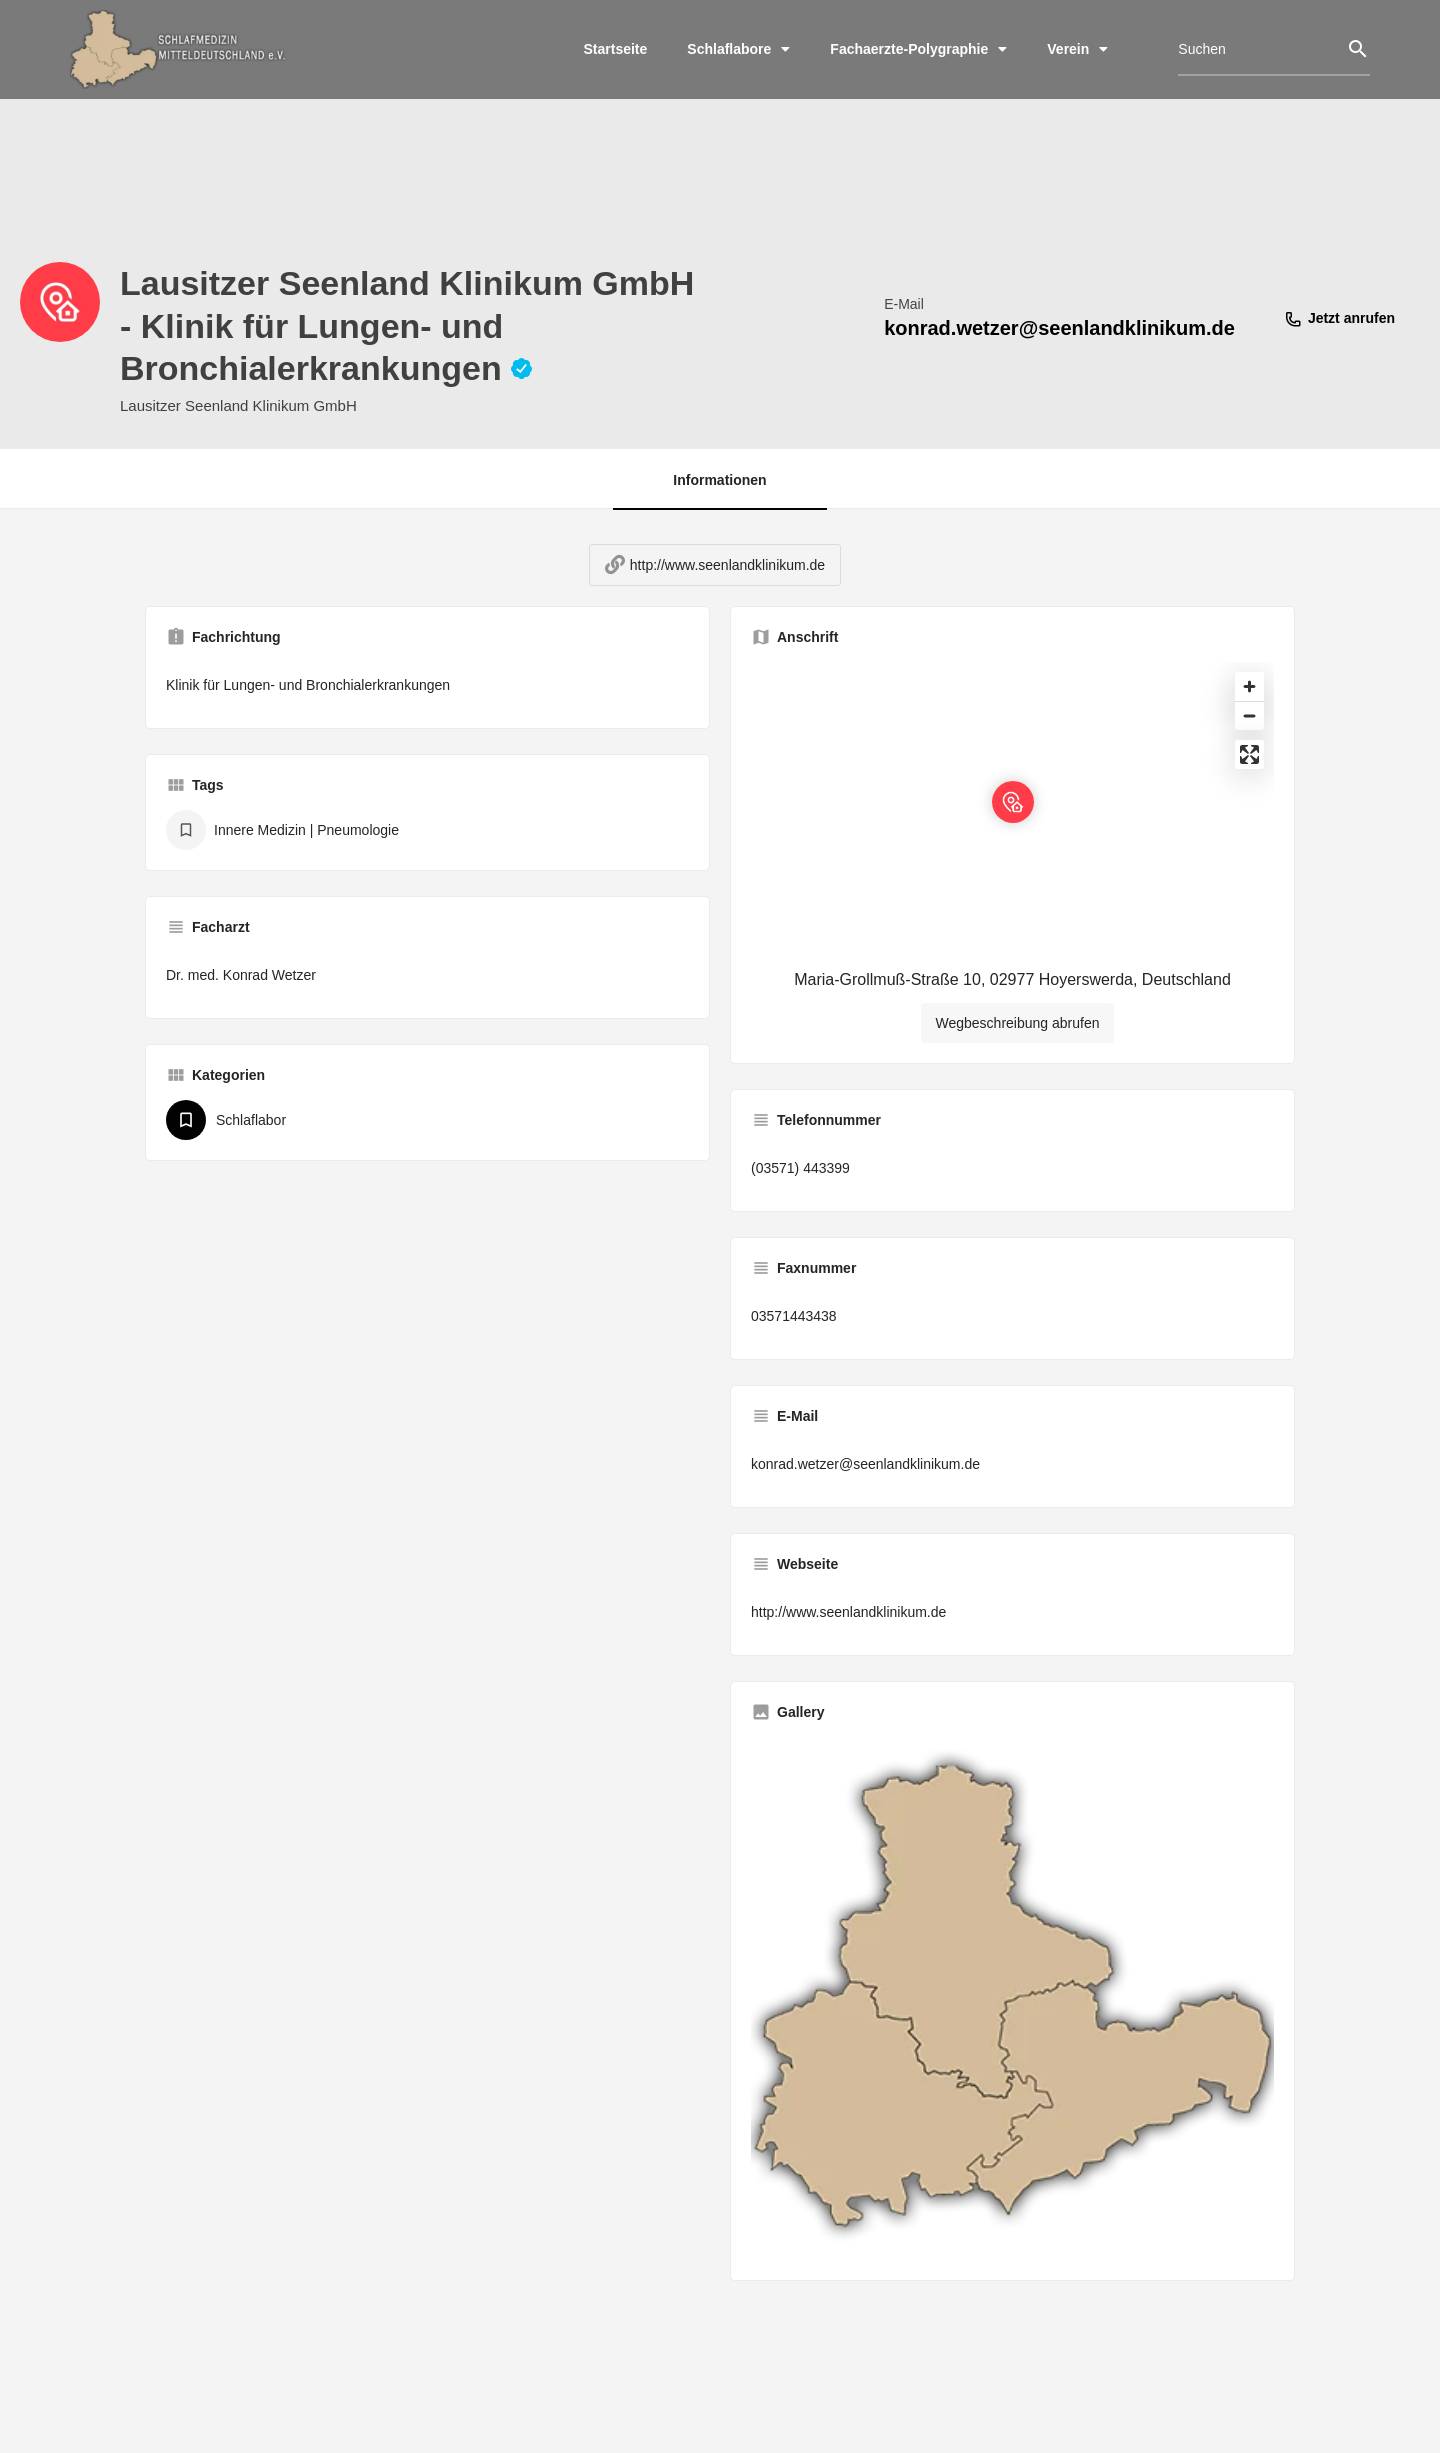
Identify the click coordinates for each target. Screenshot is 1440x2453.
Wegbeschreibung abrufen (1018, 1038)
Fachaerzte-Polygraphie (918, 49)
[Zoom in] (1249, 701)
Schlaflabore (738, 49)
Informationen (719, 480)
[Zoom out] (1249, 730)
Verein (1077, 49)
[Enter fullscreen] (1249, 769)
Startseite (616, 49)
